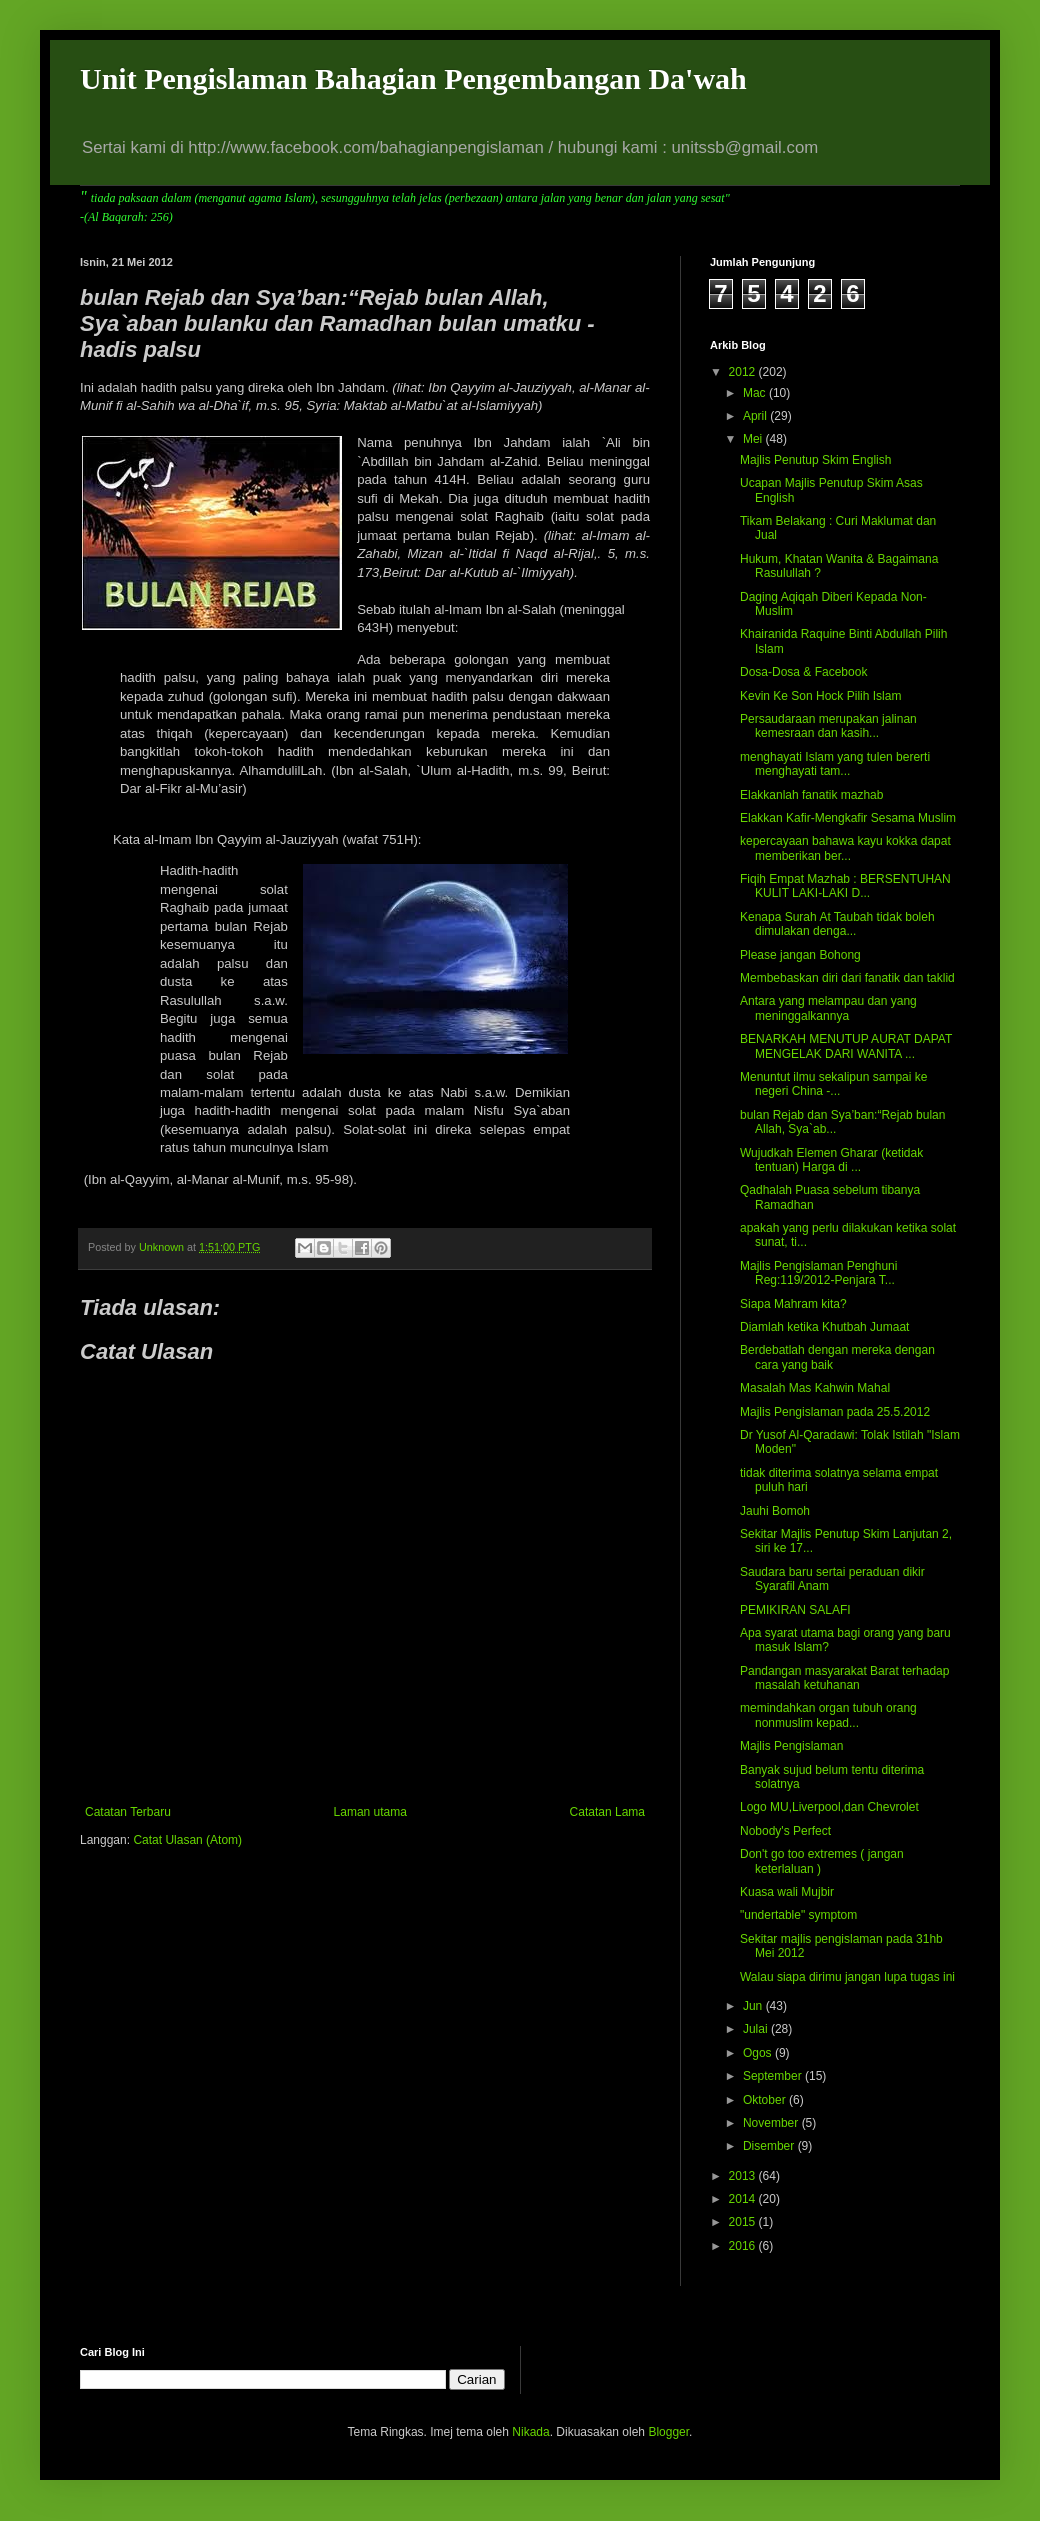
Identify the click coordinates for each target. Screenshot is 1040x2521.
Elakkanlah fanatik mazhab (811, 795)
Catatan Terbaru (128, 1812)
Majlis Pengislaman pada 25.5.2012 (835, 1412)
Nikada (530, 2432)
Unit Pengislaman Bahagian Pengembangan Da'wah (413, 78)
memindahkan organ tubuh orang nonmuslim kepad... (828, 1715)
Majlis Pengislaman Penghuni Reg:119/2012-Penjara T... (818, 1273)
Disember (770, 2146)
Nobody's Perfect (785, 1831)
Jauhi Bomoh (775, 1511)
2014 (744, 2199)
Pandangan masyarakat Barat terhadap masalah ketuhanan (844, 1678)
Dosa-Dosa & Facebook (803, 672)
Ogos (759, 2053)
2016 (744, 2246)
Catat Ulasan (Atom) (187, 1840)
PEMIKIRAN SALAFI (795, 1610)
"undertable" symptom (798, 1915)
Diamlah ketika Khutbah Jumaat (824, 1327)
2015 (744, 2222)
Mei (754, 439)
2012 (744, 372)
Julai (757, 2029)
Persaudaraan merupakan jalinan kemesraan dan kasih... (828, 726)
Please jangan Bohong (800, 955)
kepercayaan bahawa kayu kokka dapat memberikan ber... (845, 848)
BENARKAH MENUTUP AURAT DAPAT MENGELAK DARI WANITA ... (846, 1046)
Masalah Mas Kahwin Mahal (815, 1388)
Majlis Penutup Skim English (815, 460)
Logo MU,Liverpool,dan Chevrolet (829, 1807)
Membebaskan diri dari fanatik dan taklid (847, 978)
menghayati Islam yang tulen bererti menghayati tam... (835, 764)
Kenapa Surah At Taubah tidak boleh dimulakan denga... (837, 924)
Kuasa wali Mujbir (787, 1892)
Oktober (766, 2100)
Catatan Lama (607, 1812)
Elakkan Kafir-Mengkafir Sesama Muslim (848, 818)
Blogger (668, 2432)
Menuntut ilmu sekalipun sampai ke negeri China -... (833, 1084)
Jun (754, 2006)
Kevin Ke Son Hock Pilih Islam (820, 696)
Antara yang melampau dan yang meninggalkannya (828, 1008)
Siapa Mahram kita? (793, 1304)
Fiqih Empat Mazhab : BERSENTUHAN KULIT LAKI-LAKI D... (845, 886)
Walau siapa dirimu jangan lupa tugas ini (847, 1977)
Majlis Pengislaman (791, 1746)
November (772, 2123)
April (756, 416)
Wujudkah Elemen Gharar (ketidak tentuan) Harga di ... (831, 1160)
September (774, 2076)
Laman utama (370, 1812)
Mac (756, 393)
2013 (744, 2176)
